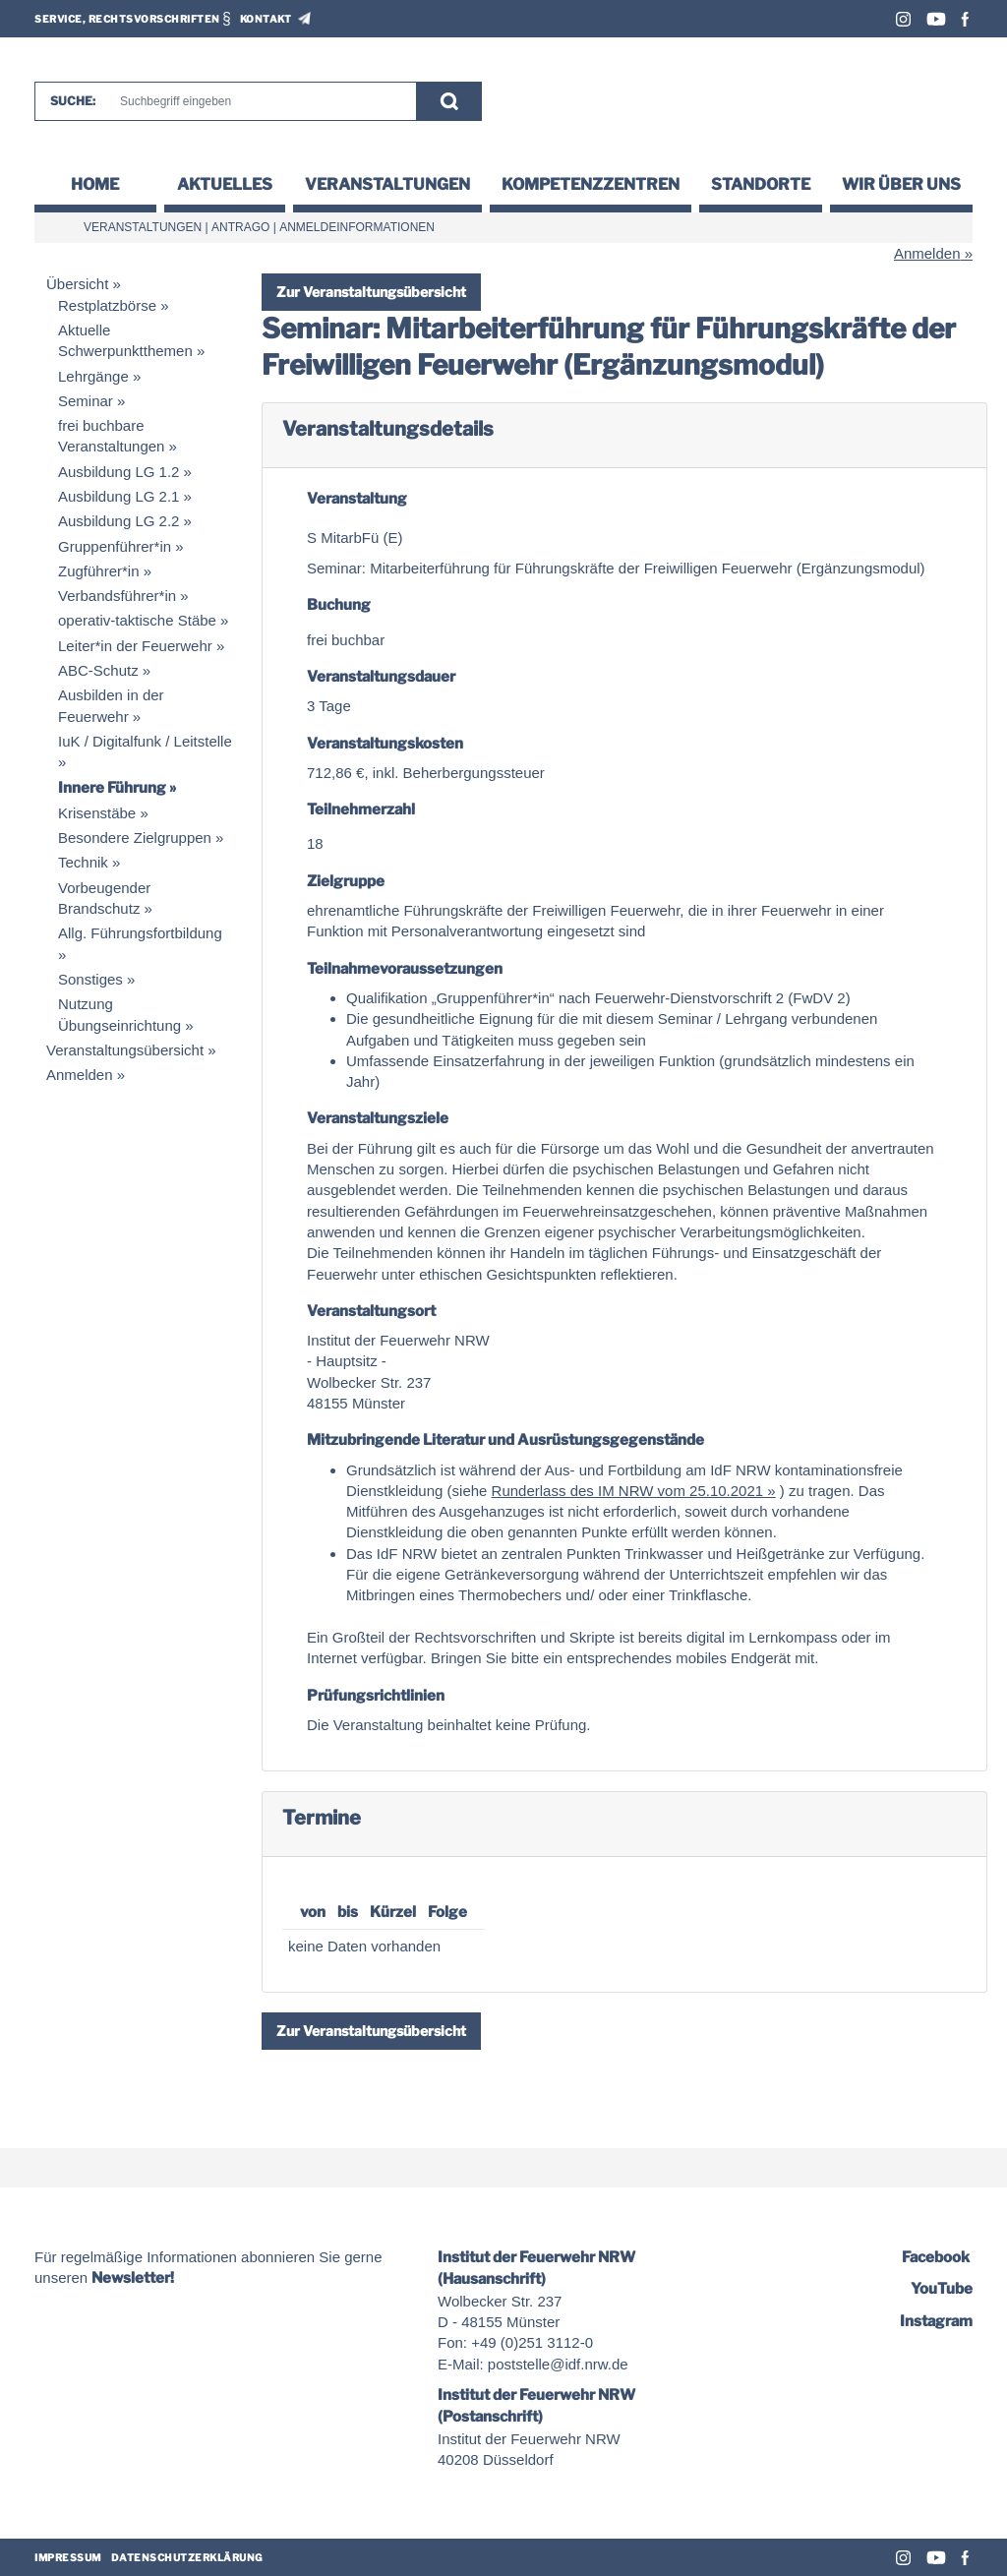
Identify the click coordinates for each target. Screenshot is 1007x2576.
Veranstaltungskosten (385, 743)
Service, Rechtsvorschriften (127, 19)
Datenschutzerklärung (187, 2557)
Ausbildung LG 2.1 (118, 496)
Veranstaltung (357, 499)
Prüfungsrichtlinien (375, 1696)
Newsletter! (132, 2278)
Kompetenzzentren (591, 184)
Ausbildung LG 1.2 (118, 471)
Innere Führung (112, 788)
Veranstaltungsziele (377, 1118)
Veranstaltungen (387, 184)
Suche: (72, 100)
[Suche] (258, 101)
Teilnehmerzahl (361, 809)
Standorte (760, 184)
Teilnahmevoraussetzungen (405, 969)
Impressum (67, 2557)
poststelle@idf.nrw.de (558, 2364)
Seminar (85, 400)
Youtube (936, 19)
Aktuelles (224, 184)
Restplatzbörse (107, 305)
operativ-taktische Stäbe (137, 620)
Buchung (339, 605)
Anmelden (927, 253)
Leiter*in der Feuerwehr (135, 645)
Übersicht (77, 283)
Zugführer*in (99, 571)
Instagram (903, 19)
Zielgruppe (346, 881)
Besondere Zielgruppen (134, 837)
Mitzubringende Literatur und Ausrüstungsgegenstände (505, 1440)
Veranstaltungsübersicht (125, 1050)
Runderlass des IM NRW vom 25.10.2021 (628, 1490)
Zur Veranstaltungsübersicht (371, 291)
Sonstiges (90, 979)
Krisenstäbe (97, 813)
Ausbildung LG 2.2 (118, 520)
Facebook (965, 19)
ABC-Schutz (98, 670)
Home (95, 184)
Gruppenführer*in (114, 546)
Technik (83, 862)
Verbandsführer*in (117, 595)
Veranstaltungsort (371, 1311)
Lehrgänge (93, 376)
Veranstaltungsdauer (381, 677)
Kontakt (266, 19)
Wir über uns (901, 184)
